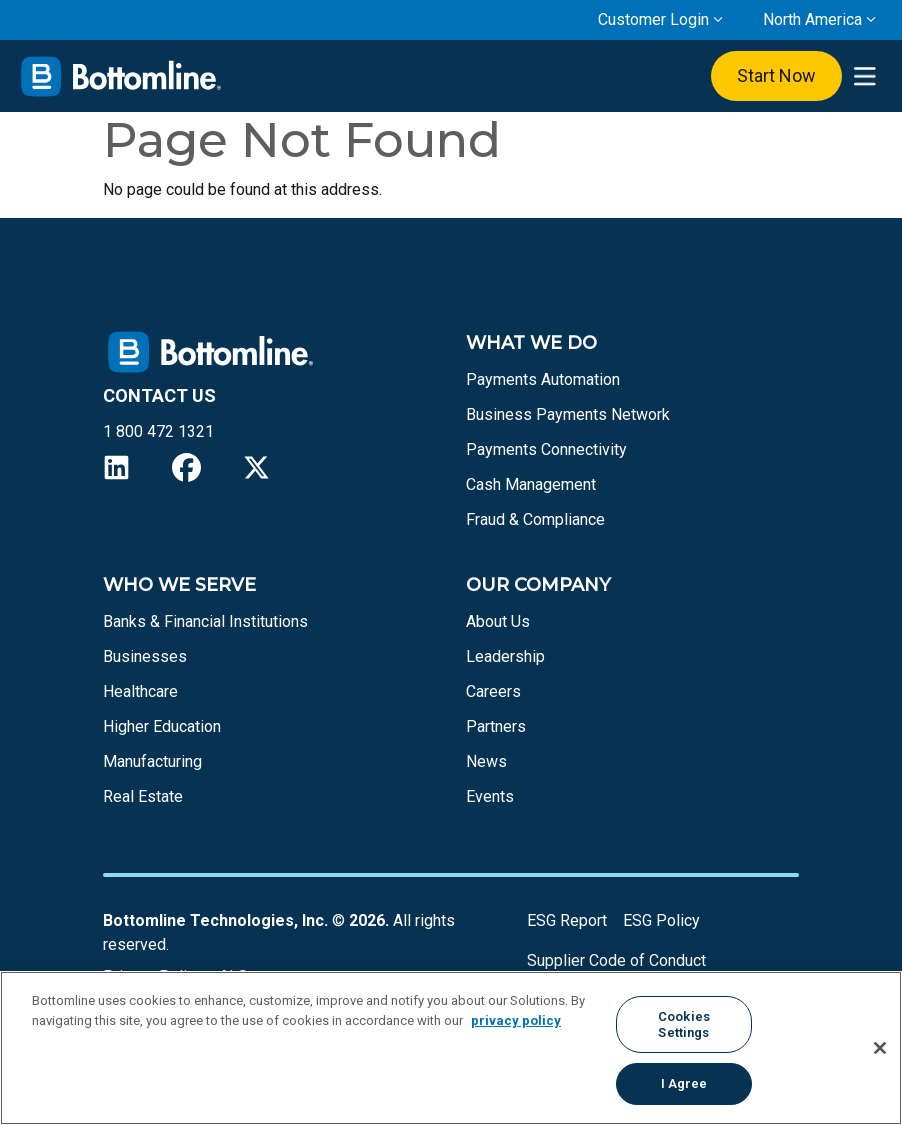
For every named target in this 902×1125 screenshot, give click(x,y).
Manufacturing (152, 761)
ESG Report (567, 920)
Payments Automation (543, 379)
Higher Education (162, 726)
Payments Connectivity (546, 449)
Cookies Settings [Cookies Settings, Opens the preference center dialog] (684, 1024)
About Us (498, 621)
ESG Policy (661, 920)
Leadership (505, 656)
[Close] (880, 1048)
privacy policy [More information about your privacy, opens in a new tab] (516, 1020)
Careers (493, 691)
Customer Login (653, 19)
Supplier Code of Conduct (616, 960)
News (486, 761)
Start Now (776, 75)
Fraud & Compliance (535, 519)
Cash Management (531, 484)
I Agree (684, 1083)
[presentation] (864, 76)
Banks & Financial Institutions (205, 621)
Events (490, 796)
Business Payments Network (568, 414)
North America (812, 19)
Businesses (145, 656)
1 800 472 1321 (158, 431)
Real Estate (143, 796)
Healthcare (140, 691)
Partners (496, 726)
